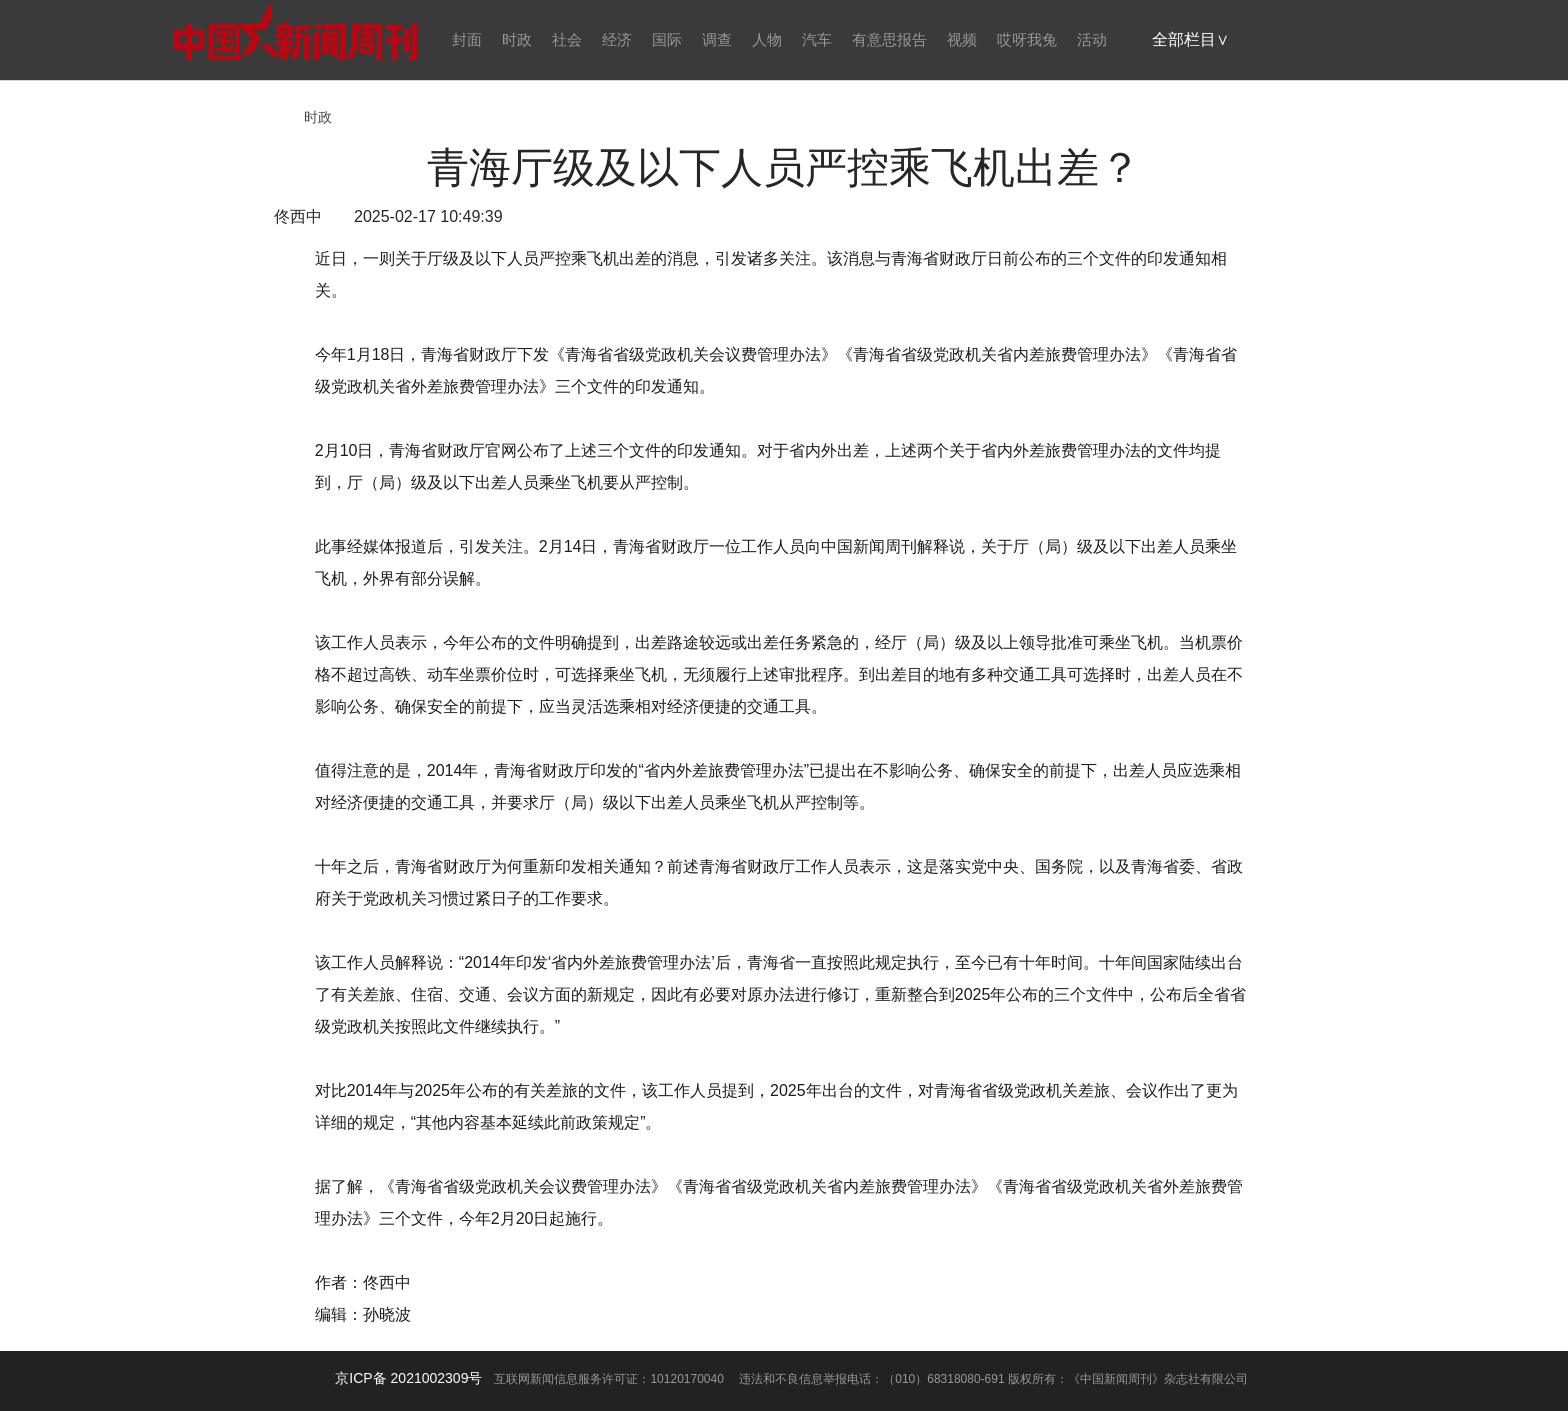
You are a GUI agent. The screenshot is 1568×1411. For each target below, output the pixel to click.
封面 (467, 39)
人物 (767, 39)
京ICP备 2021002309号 (408, 1378)
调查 (717, 39)
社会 (567, 39)
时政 (517, 39)
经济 (617, 39)
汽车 (817, 39)
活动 (1092, 39)
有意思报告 (889, 39)
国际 (667, 39)
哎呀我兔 (1027, 39)
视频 (962, 39)
